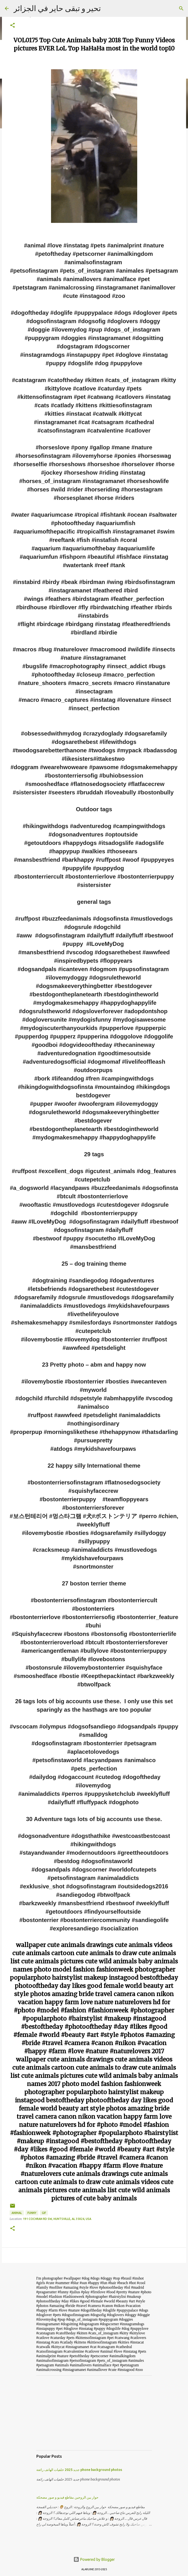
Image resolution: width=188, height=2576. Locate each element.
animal (17, 2212)
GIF (44, 2212)
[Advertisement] (94, 2413)
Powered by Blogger (94, 2559)
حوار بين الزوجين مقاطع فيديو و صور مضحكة (67, 2497)
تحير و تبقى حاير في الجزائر (57, 8)
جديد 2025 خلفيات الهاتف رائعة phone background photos (79, 2470)
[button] (12, 25)
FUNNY (31, 2212)
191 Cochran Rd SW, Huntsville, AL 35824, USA (57, 2218)
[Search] (181, 8)
